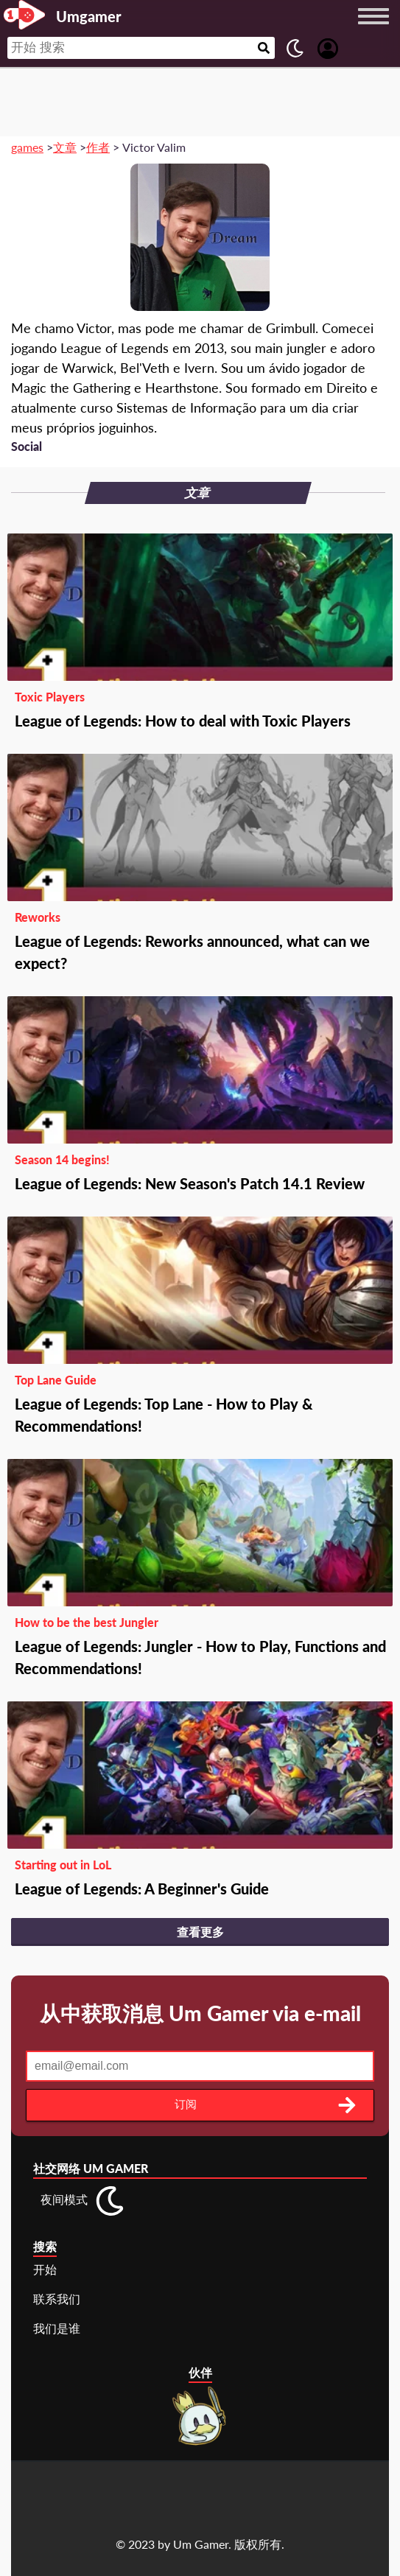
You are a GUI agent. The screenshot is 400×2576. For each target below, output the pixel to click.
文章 (65, 147)
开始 (45, 2269)
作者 (98, 147)
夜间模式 (64, 2199)
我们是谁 (56, 2328)
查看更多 (200, 1932)
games (27, 147)
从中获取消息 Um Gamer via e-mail (200, 2013)
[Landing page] (24, 14)
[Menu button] (373, 30)
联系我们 (56, 2299)
